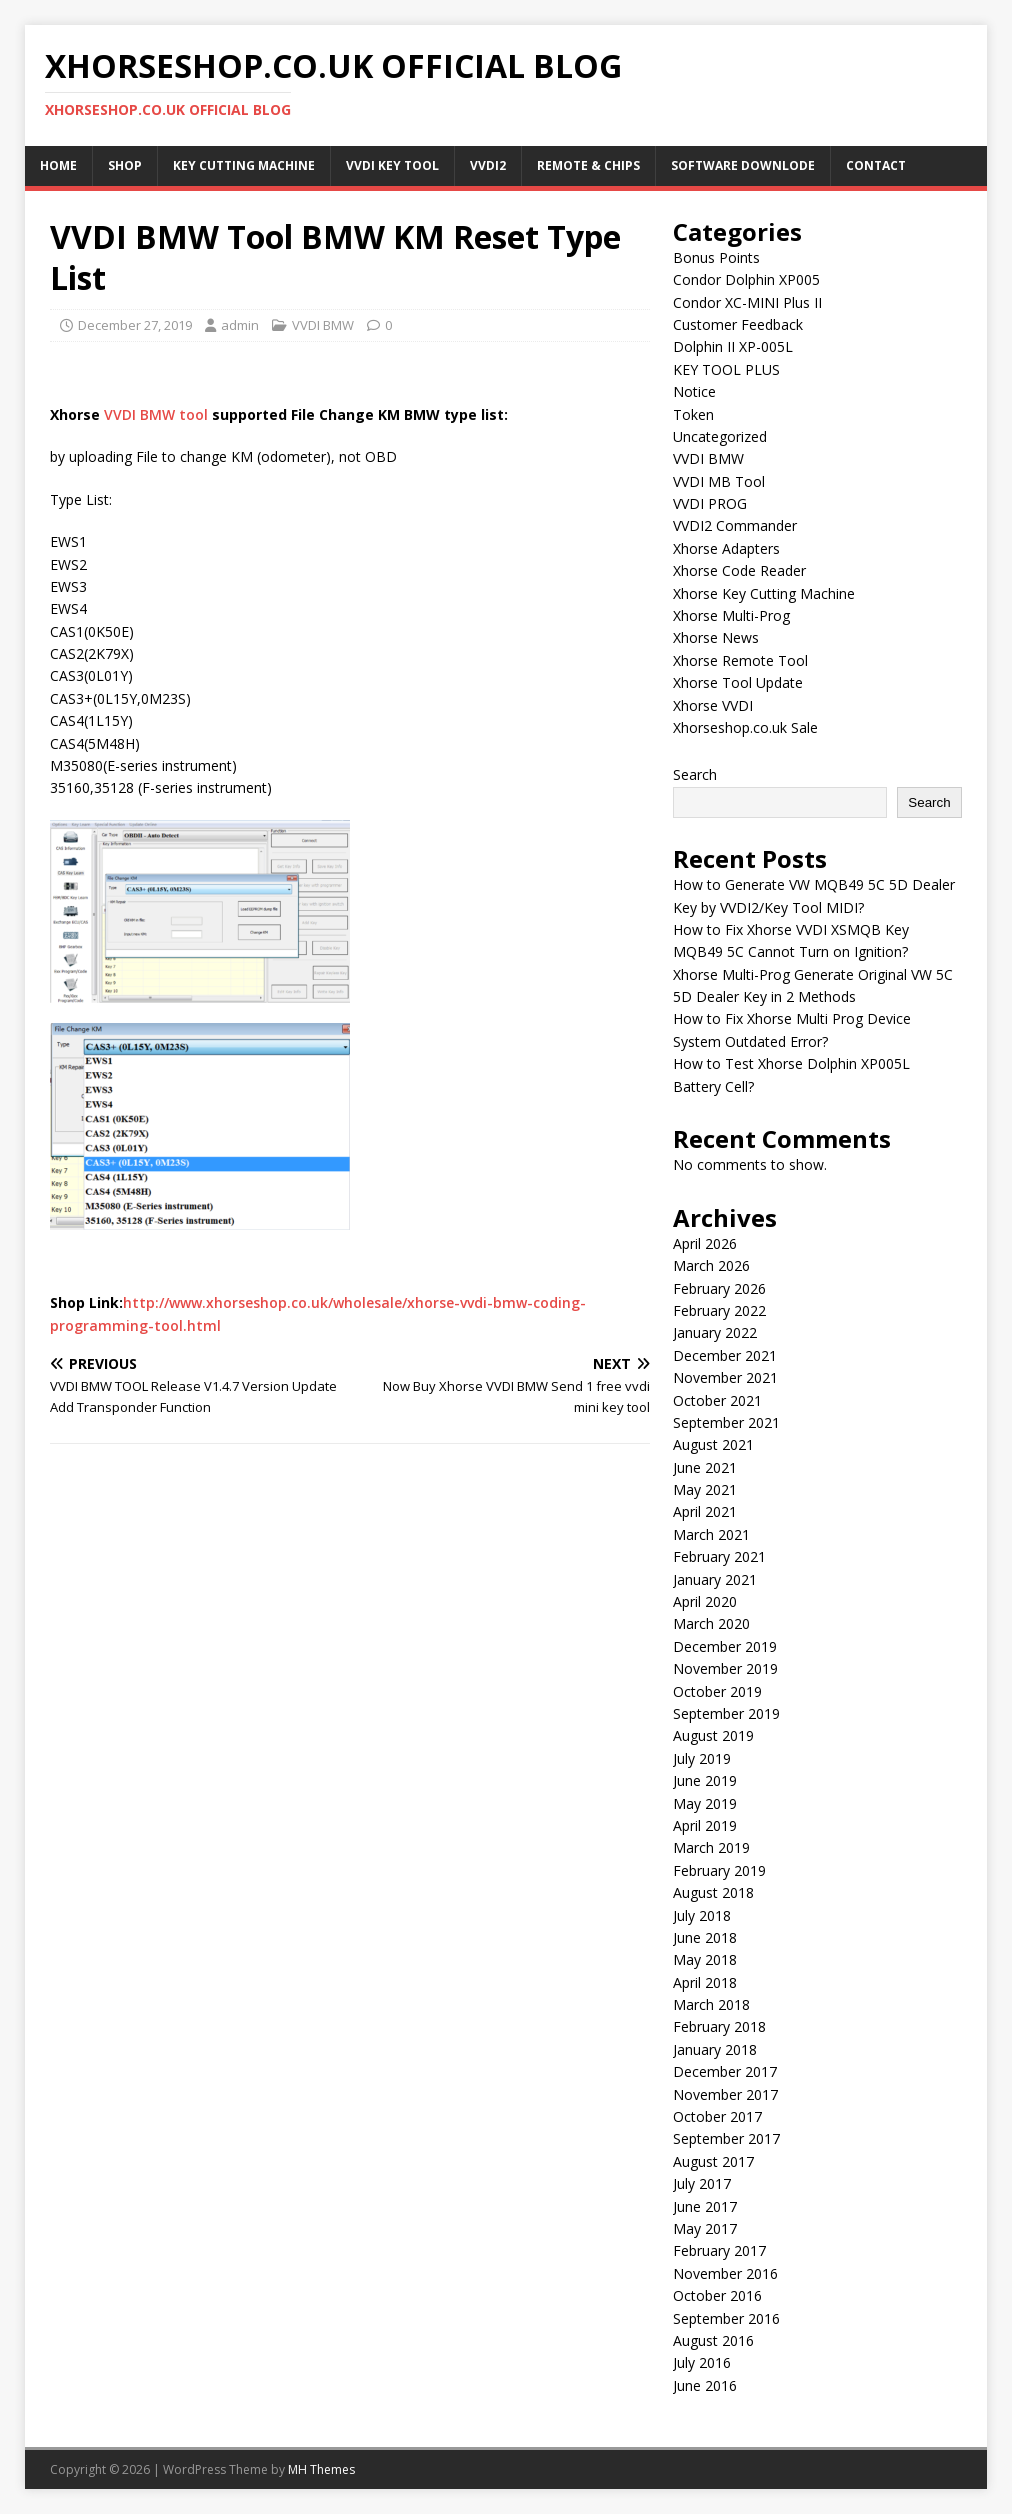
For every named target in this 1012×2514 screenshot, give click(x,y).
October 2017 (717, 2116)
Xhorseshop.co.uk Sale (745, 727)
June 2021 (705, 1467)
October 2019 (717, 1691)
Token (693, 414)
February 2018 (719, 2026)
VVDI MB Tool (719, 481)
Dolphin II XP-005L (733, 346)
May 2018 (705, 1959)
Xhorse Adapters (726, 548)
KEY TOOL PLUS (726, 369)
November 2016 (725, 2273)
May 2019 (705, 1803)
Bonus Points (716, 257)
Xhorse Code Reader (739, 570)
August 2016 (713, 2340)
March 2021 (711, 1534)
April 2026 (705, 1243)
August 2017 (713, 2161)
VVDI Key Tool (392, 165)
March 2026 (711, 1265)
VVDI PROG (710, 503)
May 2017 (705, 2228)
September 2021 (726, 1422)
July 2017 (702, 2183)
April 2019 (705, 1825)
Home (58, 165)
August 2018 (713, 1892)
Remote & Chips (588, 165)
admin (240, 325)
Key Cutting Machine (244, 165)
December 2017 (725, 2071)
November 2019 (725, 1668)
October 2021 (717, 1400)
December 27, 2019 (135, 325)
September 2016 (726, 2318)
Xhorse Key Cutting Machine (764, 593)
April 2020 (705, 1601)
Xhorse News (716, 637)
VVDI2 (488, 165)
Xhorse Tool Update (738, 682)
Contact (876, 165)
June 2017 (705, 2206)
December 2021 (725, 1355)
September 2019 (726, 1713)
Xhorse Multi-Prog (731, 615)
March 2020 (711, 1623)
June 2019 (705, 1780)
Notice (694, 391)
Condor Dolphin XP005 (746, 279)
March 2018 (711, 2004)
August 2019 (713, 1735)
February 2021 (719, 1556)
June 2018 (705, 1937)
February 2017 (719, 2250)
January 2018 (715, 2049)
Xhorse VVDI (713, 705)
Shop (125, 165)
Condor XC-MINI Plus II (747, 302)
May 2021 (705, 1489)
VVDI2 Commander (735, 525)
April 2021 (705, 1511)
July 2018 (702, 1915)
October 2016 (717, 2295)
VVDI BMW (323, 325)
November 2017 (725, 2094)
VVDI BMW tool (156, 414)
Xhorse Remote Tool (740, 660)
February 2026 (719, 1288)
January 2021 (715, 1579)
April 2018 (705, 1982)
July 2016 (702, 2362)
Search (695, 774)
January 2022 (715, 1332)
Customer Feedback (738, 324)
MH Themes (321, 2469)
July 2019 (702, 1758)
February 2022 (719, 1310)
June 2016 (705, 2385)
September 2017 (726, 2138)
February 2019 (719, 1870)
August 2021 (713, 1444)
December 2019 (725, 1646)
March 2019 (711, 1847)
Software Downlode (743, 165)
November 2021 (725, 1377)
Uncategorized (720, 436)
